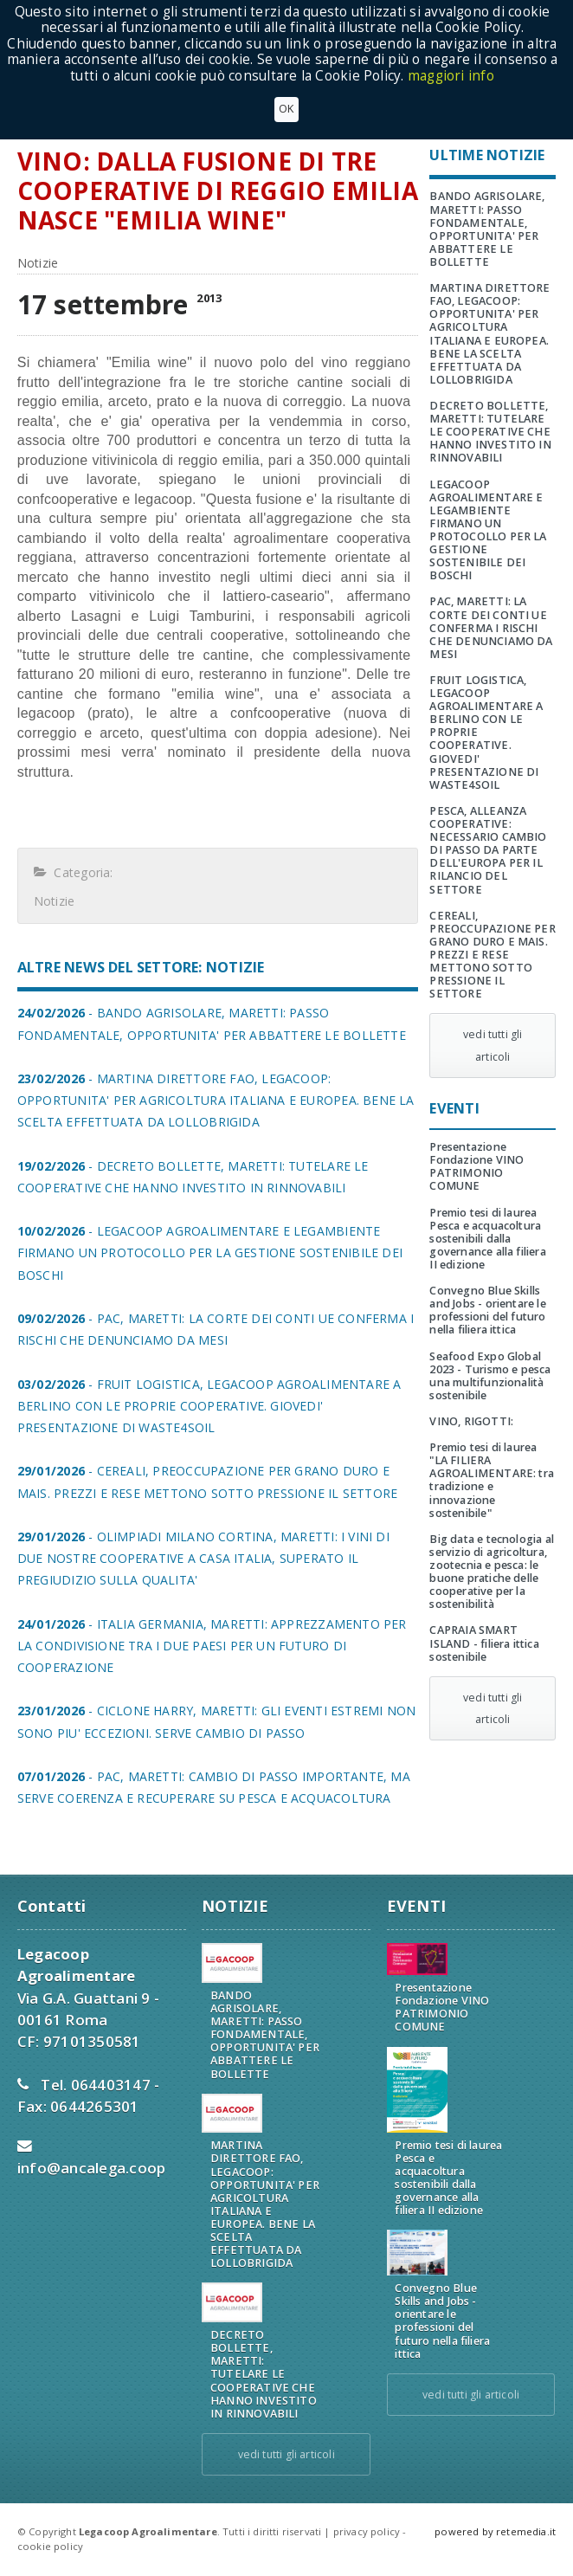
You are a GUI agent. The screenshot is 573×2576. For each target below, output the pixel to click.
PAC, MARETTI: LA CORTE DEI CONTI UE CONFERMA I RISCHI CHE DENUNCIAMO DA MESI (490, 627)
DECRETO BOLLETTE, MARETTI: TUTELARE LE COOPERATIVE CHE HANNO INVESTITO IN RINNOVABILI (489, 431)
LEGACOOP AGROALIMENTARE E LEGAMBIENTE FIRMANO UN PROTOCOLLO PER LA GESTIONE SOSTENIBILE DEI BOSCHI (487, 530)
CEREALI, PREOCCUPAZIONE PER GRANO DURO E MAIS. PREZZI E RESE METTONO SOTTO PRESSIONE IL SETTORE (492, 955)
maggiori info (451, 76)
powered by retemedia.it (495, 2531)
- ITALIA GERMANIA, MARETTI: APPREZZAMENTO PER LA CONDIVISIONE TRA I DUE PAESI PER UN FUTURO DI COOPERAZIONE (212, 1645)
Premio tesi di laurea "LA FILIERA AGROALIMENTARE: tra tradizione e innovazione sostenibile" (491, 1480)
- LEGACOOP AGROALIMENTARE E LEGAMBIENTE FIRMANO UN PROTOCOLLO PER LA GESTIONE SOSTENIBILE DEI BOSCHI (209, 1252)
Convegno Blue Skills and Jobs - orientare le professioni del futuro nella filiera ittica (487, 1310)
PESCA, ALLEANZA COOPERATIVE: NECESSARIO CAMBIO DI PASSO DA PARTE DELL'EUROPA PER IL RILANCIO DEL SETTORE (487, 850)
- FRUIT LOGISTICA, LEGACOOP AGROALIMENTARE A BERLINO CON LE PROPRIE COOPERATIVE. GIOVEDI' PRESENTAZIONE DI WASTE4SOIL (209, 1406)
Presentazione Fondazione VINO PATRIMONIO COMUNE (476, 1166)
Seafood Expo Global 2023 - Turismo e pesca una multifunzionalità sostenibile (489, 1376)
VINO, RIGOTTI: (471, 1421)
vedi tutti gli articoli (493, 1045)
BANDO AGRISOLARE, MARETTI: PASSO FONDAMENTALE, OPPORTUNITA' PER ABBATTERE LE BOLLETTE (486, 229)
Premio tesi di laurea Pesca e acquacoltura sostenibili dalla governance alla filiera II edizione (487, 1238)
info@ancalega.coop (91, 2168)
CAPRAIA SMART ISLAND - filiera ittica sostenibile (483, 1643)
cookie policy (50, 2546)
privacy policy (366, 2531)
